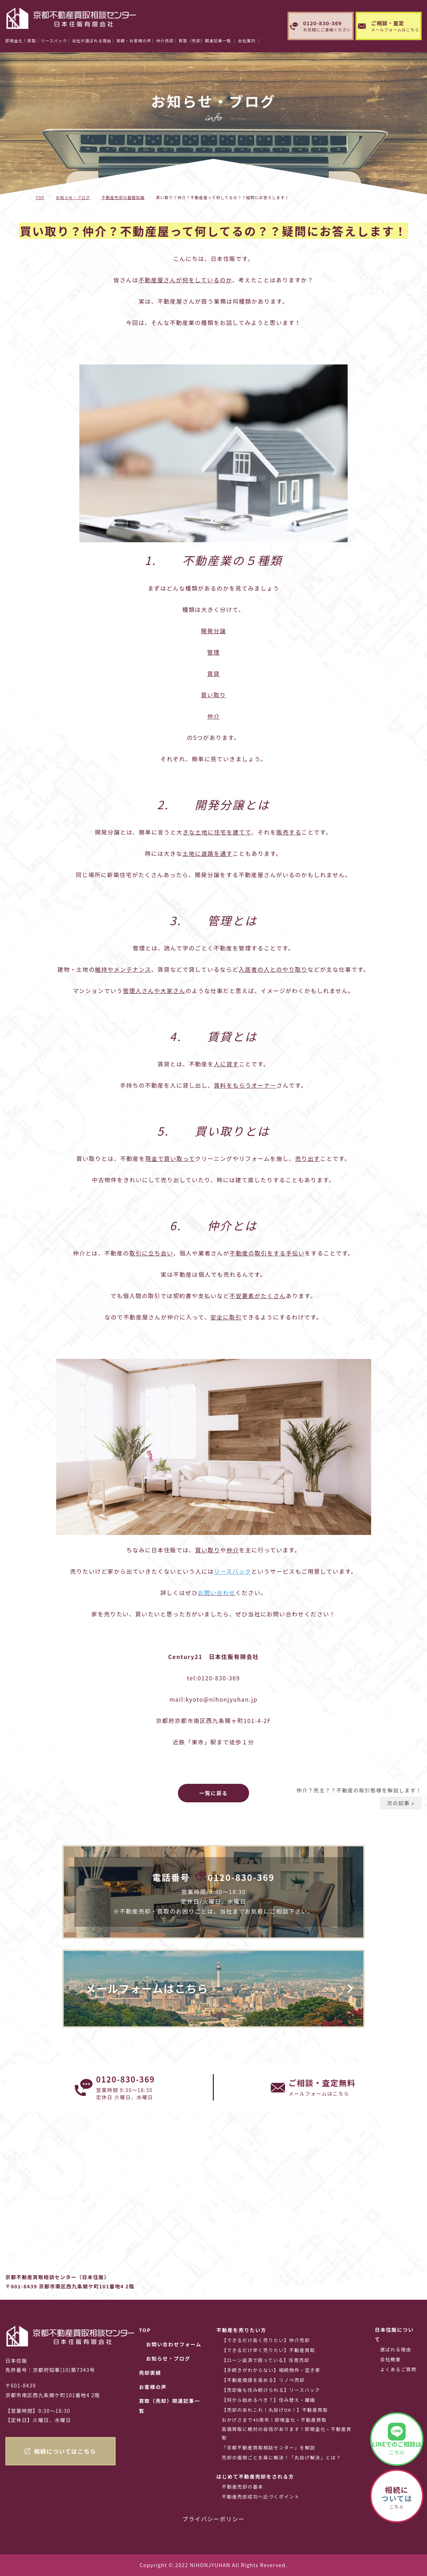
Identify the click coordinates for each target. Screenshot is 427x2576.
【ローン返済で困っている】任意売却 (266, 2360)
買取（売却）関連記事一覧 (169, 2405)
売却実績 (150, 2372)
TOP (40, 197)
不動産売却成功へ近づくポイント (261, 2496)
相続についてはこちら (65, 2451)
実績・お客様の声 (133, 40)
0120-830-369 (241, 1877)
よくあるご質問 (398, 2369)
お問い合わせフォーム (173, 2344)
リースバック (54, 40)
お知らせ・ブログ (73, 197)
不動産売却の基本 (242, 2486)
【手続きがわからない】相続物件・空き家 (271, 2370)
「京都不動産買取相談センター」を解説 (268, 2447)
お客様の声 (153, 2386)
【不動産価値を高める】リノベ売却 (263, 2380)
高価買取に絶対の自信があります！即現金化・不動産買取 (287, 2433)
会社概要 (390, 2359)
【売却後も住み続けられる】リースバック (271, 2389)
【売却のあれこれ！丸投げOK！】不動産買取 (275, 2409)
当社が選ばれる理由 (91, 40)
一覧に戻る (213, 1793)
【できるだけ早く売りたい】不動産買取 (268, 2350)
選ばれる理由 (395, 2349)
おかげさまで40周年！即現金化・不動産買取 (274, 2419)
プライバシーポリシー (213, 2518)
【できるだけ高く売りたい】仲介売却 (266, 2340)
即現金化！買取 (20, 40)
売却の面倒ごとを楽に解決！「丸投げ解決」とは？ (281, 2457)
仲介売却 (165, 40)
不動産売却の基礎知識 (122, 197)
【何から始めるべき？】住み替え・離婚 (268, 2399)
